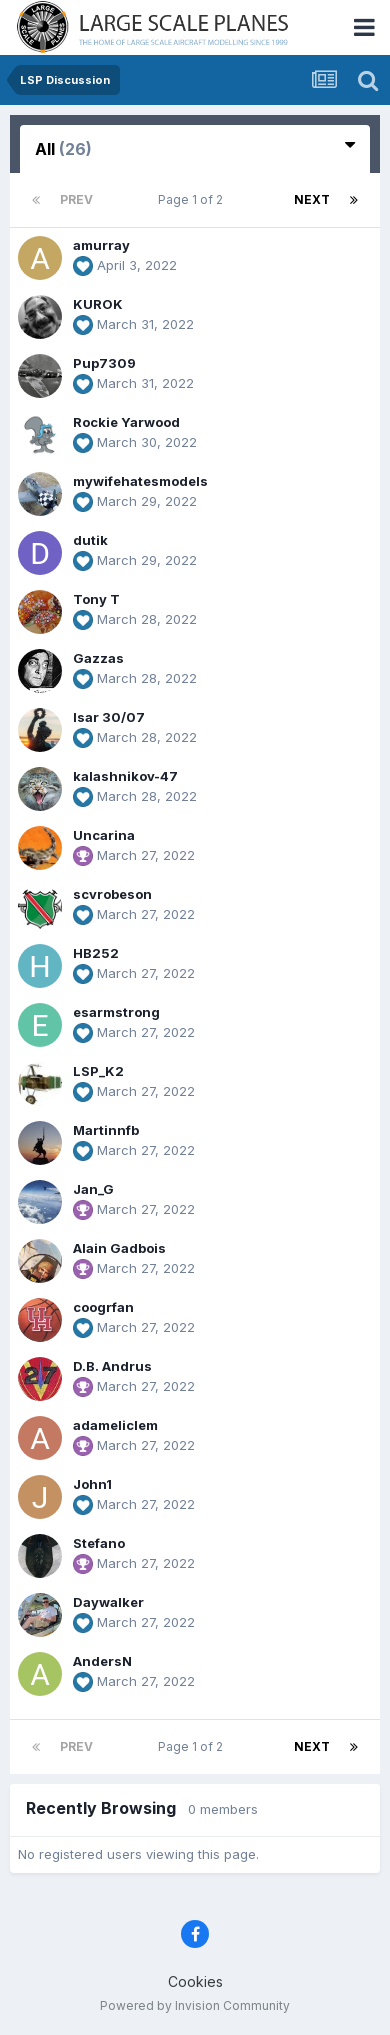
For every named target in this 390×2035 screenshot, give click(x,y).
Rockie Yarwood (126, 422)
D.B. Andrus (112, 1366)
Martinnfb (106, 1130)
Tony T (96, 599)
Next (312, 199)
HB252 (96, 953)
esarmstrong (116, 1012)
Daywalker (108, 1602)
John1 (92, 1484)
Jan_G (93, 1189)
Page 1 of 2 (193, 199)
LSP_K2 (98, 1071)
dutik (90, 540)
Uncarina (104, 835)
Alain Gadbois (119, 1248)
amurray (101, 245)
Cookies (195, 1981)
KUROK (98, 304)
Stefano (99, 1543)
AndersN (102, 1661)
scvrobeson (112, 894)
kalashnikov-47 (125, 776)
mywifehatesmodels (140, 481)
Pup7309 (104, 363)
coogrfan (103, 1307)
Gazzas (98, 658)
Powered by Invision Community (195, 2005)
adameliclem (115, 1425)
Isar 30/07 (109, 717)
